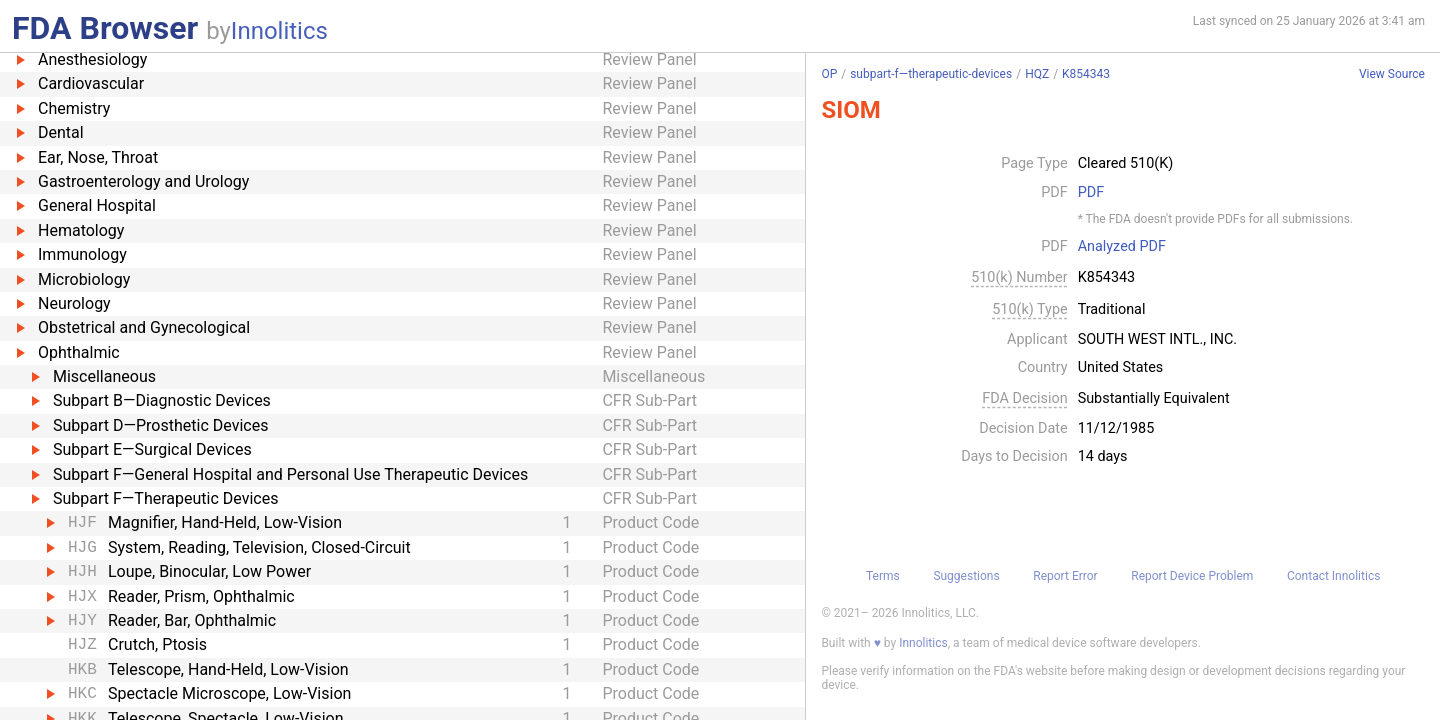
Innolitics (279, 31)
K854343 (1086, 74)
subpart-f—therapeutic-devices (931, 74)
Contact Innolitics (1333, 576)
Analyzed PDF (1122, 247)
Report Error (1065, 576)
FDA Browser (105, 28)
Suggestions (966, 576)
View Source (1392, 74)
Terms (883, 576)
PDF (1091, 193)
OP (829, 74)
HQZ (1037, 74)
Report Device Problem (1192, 576)
